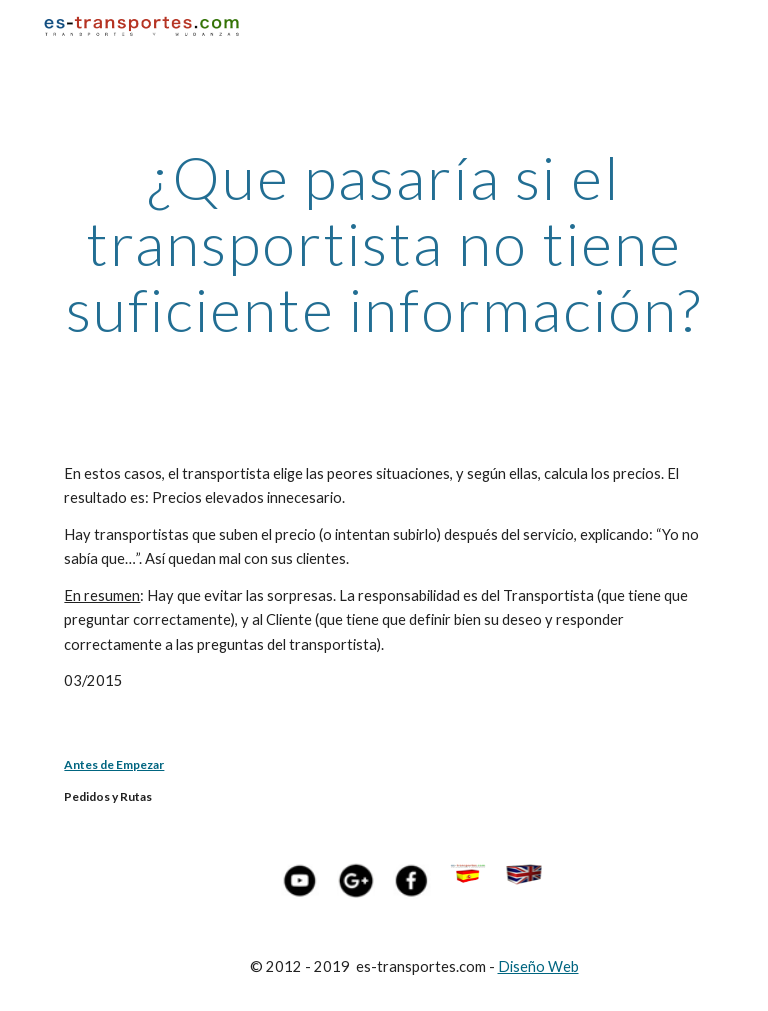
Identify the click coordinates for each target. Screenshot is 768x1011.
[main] (383, 243)
